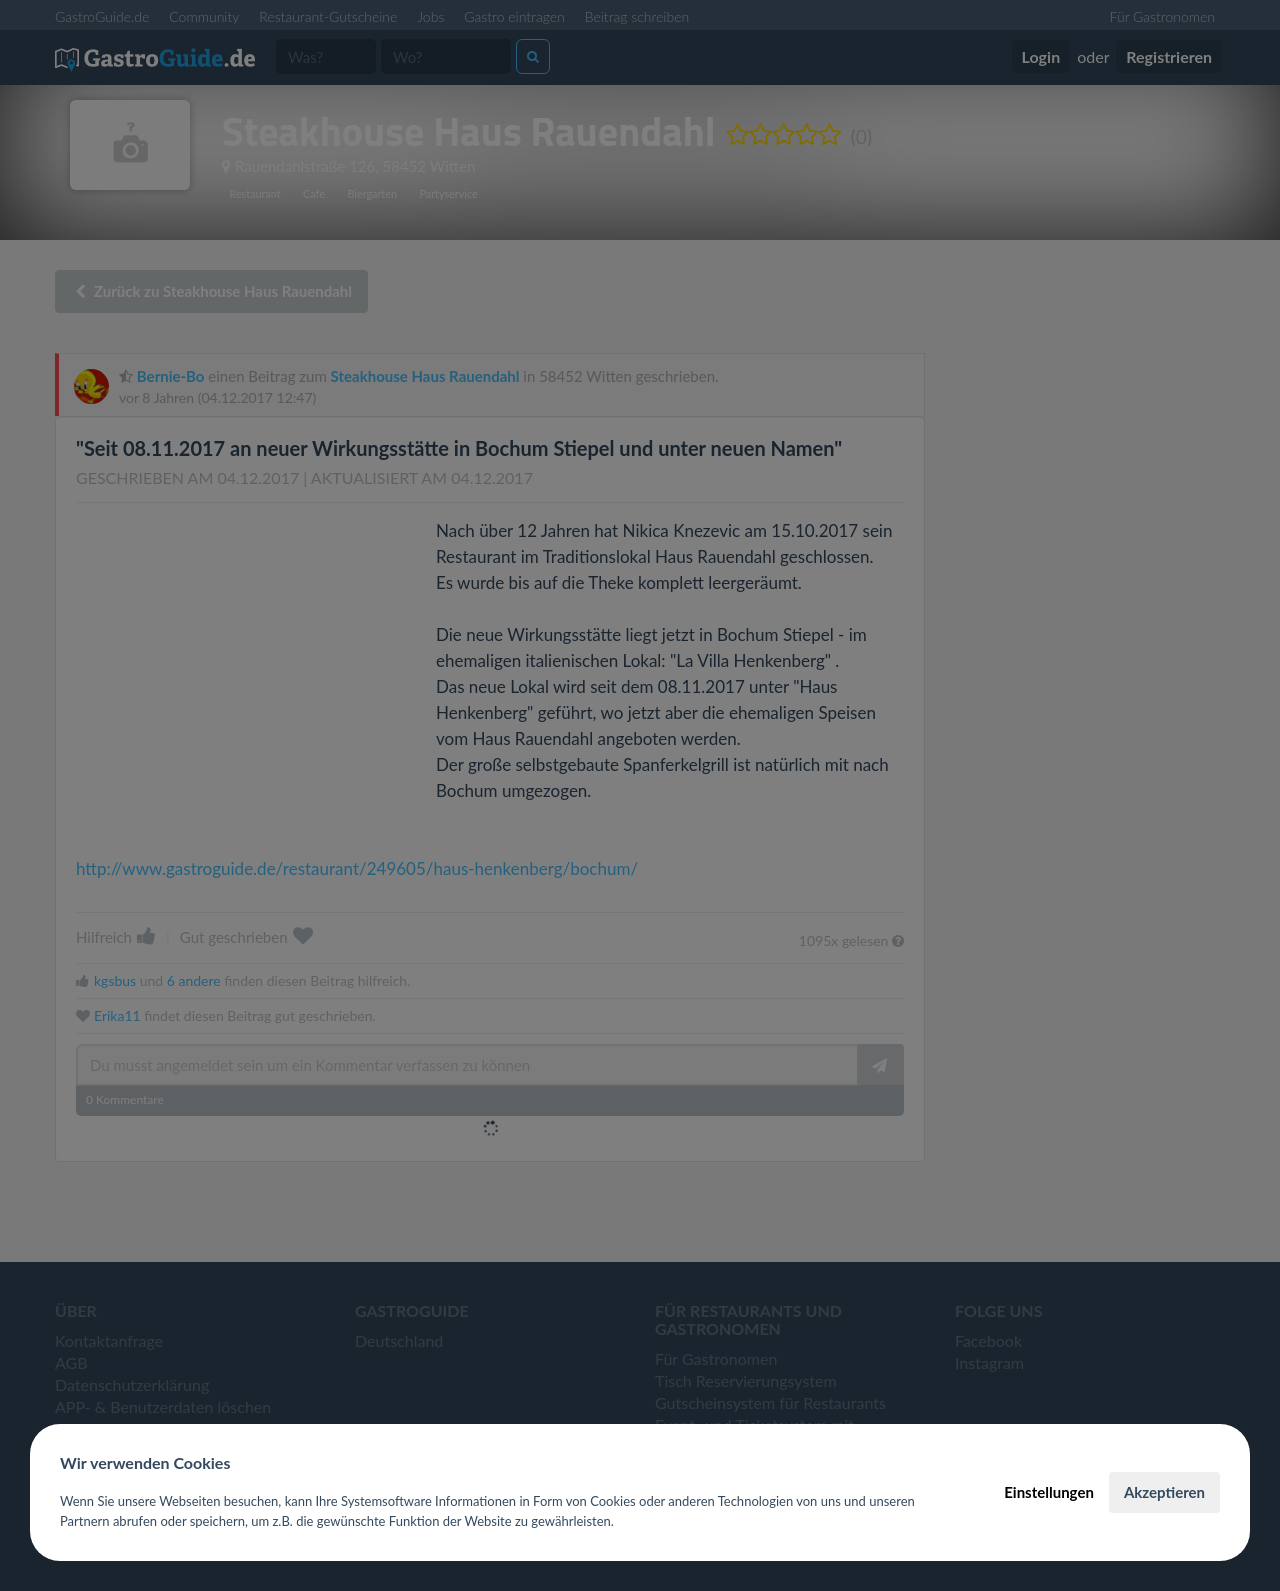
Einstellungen (1049, 1492)
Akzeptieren (1164, 1492)
